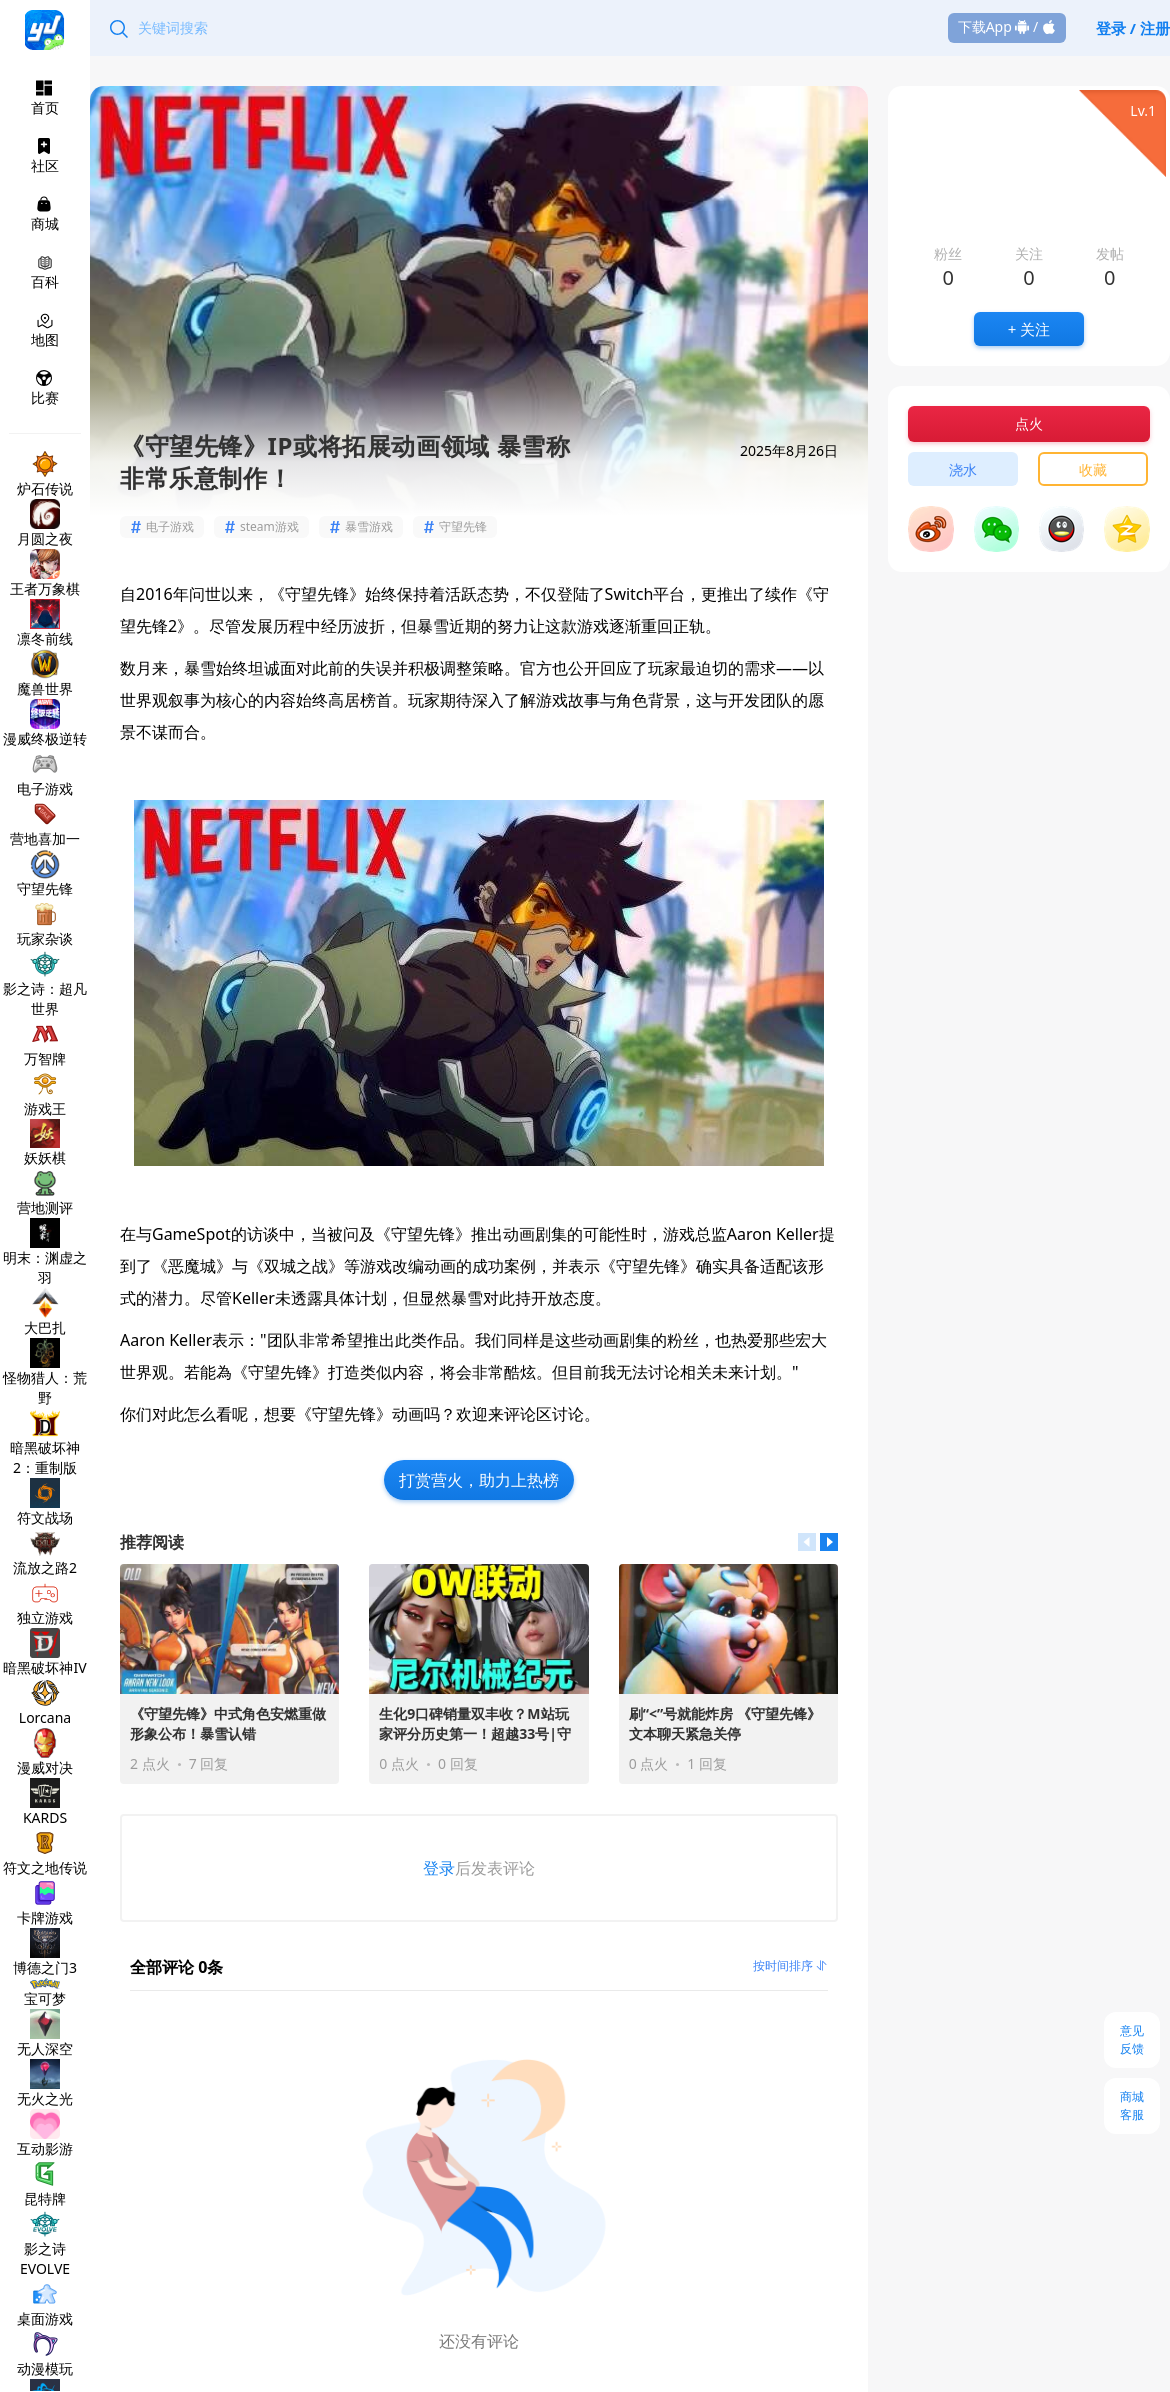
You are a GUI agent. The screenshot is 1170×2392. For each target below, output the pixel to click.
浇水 (963, 469)
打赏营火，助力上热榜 (479, 1480)
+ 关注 (1029, 329)
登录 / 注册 (1133, 28)
